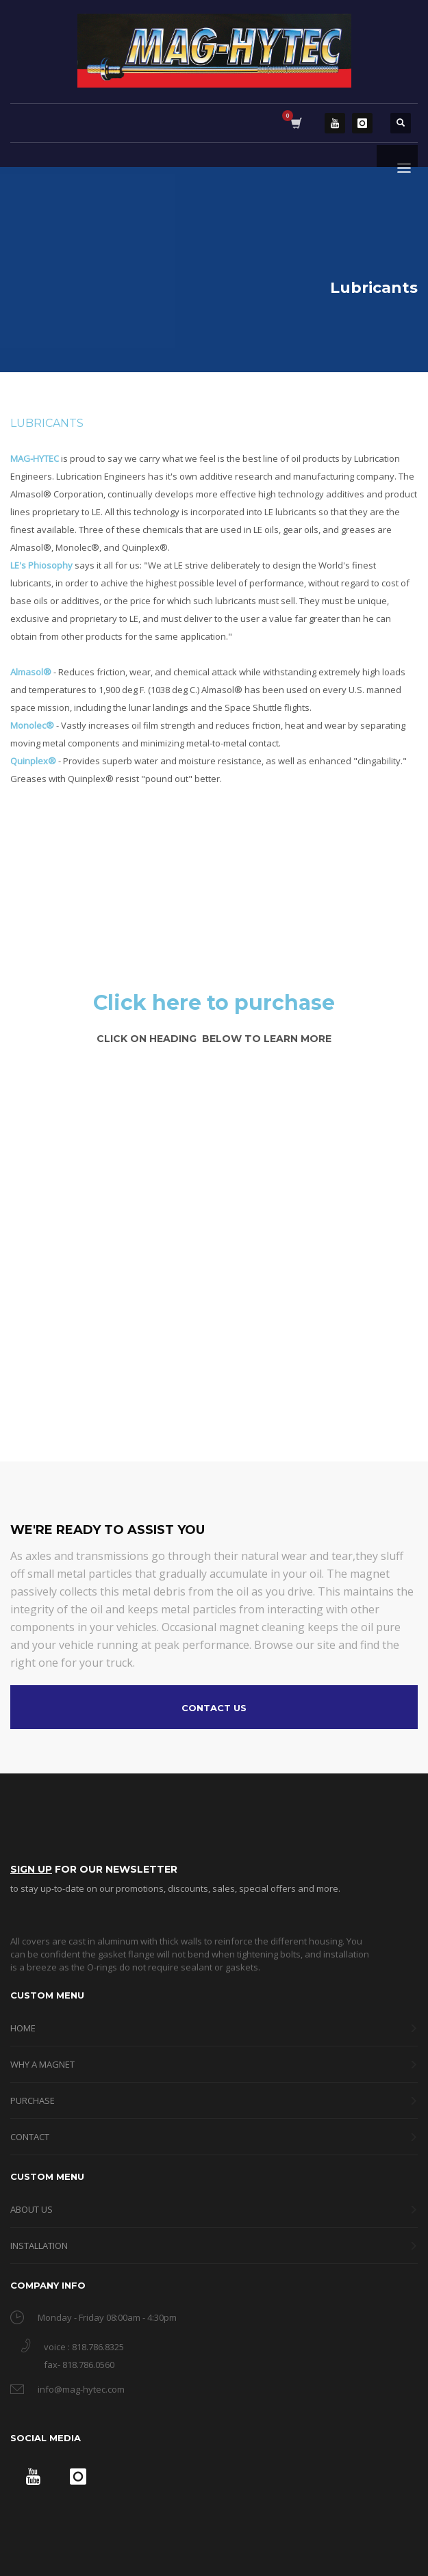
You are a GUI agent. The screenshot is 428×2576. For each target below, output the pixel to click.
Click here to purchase (214, 1002)
